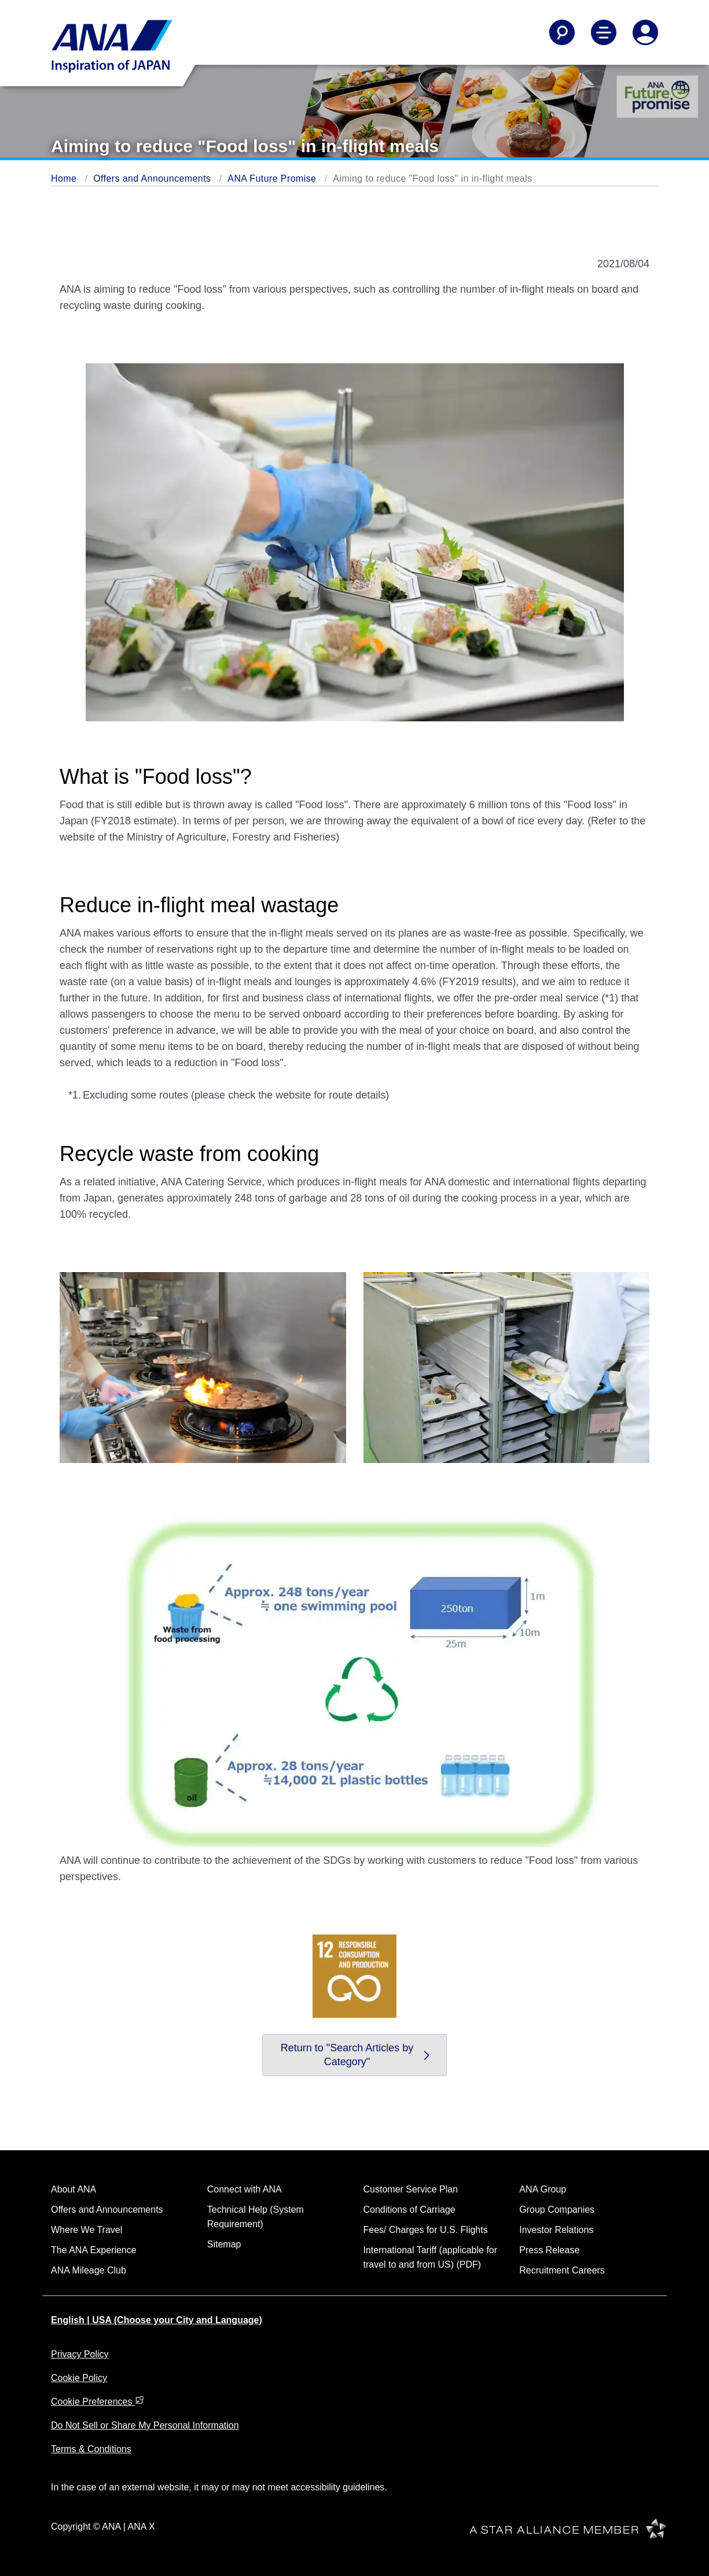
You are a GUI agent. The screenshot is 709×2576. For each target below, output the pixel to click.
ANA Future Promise (271, 178)
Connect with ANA (244, 2189)
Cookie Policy (79, 2378)
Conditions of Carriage (409, 2209)
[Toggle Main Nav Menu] (603, 32)
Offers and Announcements (152, 178)
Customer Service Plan (410, 2189)
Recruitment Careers (562, 2270)
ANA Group (542, 2189)
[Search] (562, 32)
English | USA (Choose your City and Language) (156, 2320)
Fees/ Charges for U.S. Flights (425, 2230)
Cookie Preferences (97, 2402)
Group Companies (556, 2209)
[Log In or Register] (645, 32)
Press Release (549, 2250)
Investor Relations (556, 2230)
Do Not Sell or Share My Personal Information (145, 2425)
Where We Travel (86, 2230)
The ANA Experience (94, 2250)
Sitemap (224, 2244)
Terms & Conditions (91, 2449)
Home (63, 178)
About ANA (73, 2189)
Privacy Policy (80, 2354)
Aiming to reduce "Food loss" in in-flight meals (432, 178)
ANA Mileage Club (88, 2270)
